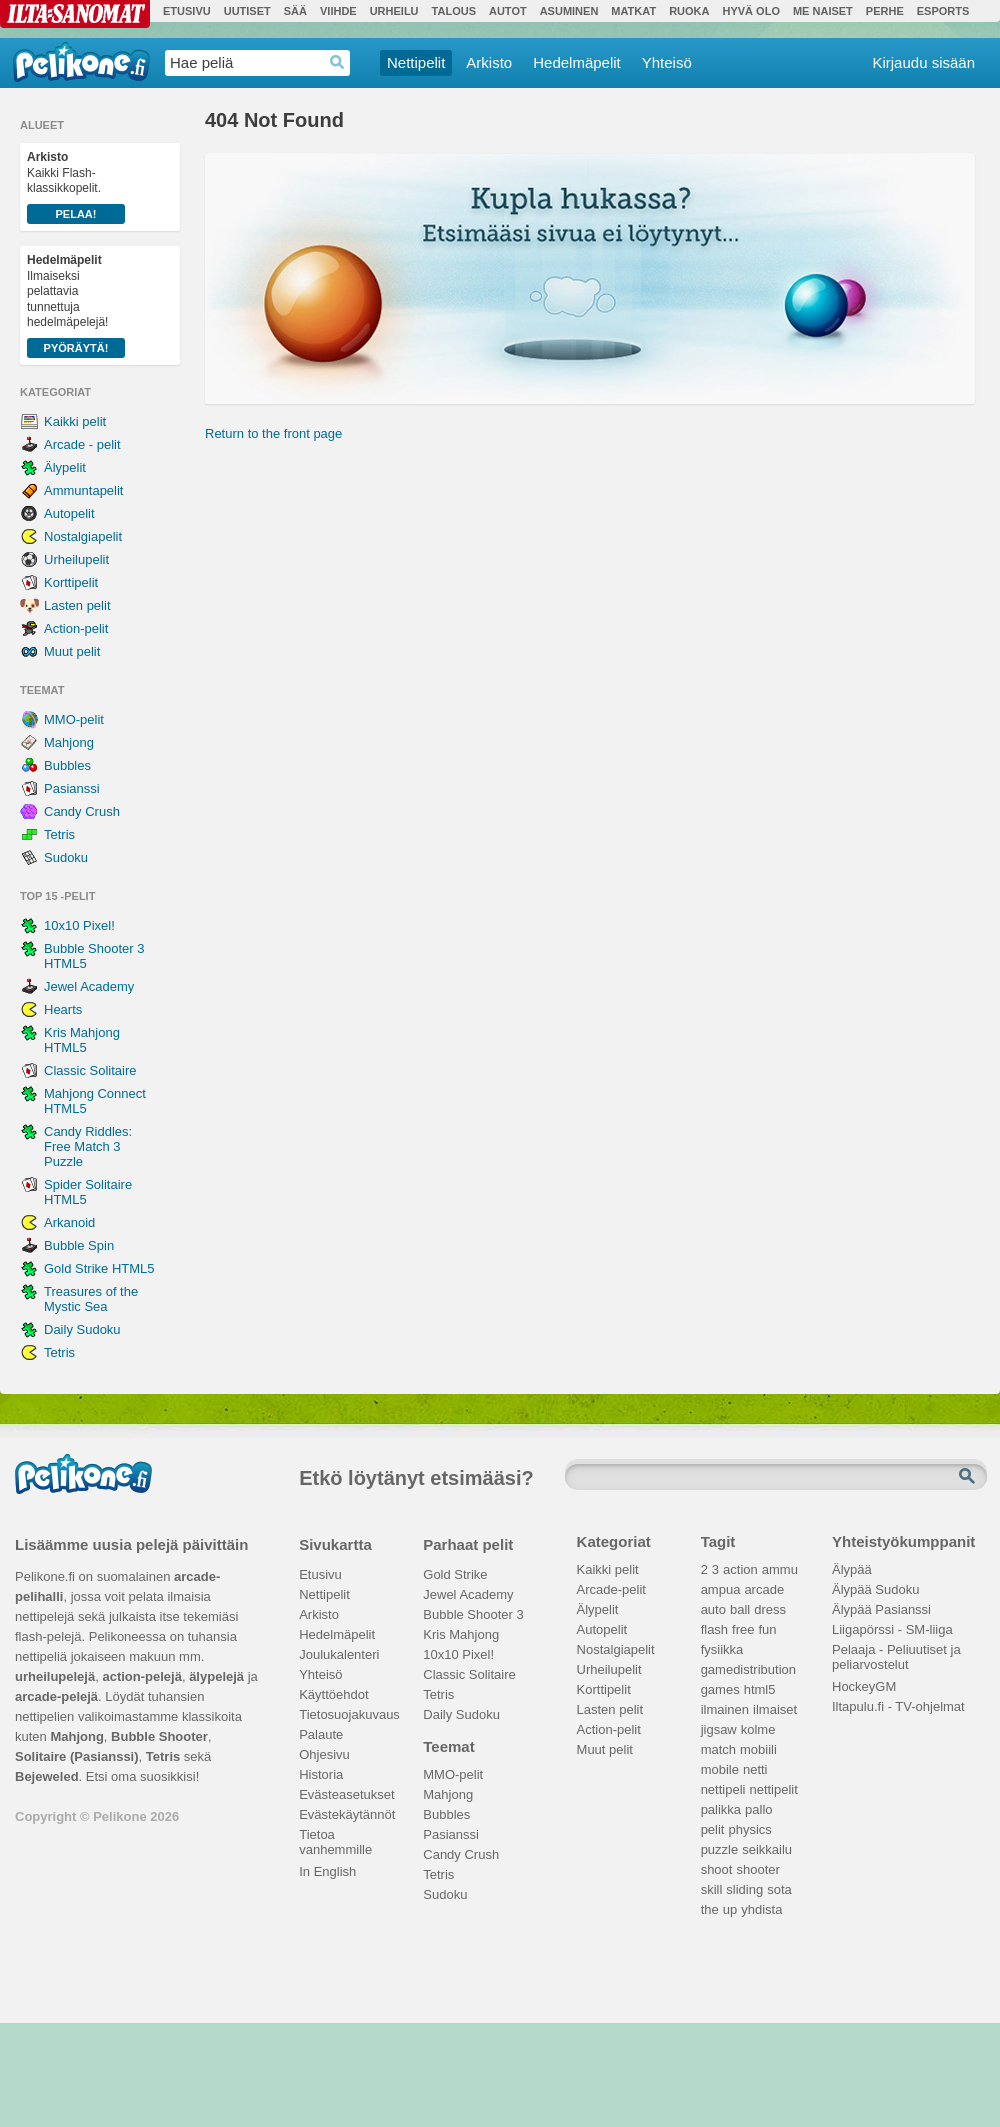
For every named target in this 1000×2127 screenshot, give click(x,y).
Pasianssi (72, 788)
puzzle (720, 1849)
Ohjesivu (324, 1754)
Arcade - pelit (82, 444)
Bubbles (67, 765)
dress (770, 1609)
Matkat (633, 11)
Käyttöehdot (333, 1694)
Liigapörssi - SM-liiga (892, 1629)
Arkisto (489, 62)
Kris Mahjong (461, 1634)
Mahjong (69, 742)
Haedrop (337, 62)
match (718, 1749)
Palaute (321, 1734)
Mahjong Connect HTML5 (95, 1101)
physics (749, 1829)
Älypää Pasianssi (881, 1609)
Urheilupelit (76, 559)
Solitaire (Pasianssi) (77, 1756)
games (720, 1689)
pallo (758, 1809)
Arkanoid (69, 1222)
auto (713, 1609)
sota (779, 1889)
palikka (721, 1809)
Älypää (852, 1569)
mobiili (758, 1749)
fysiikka (722, 1649)
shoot (717, 1869)
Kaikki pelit (75, 421)
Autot (508, 11)
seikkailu (767, 1849)
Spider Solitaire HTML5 (88, 1192)
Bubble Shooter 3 (473, 1614)
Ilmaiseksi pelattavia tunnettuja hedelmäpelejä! (76, 305)
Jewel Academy (89, 986)
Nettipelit (416, 62)
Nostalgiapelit (83, 536)
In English (327, 1871)
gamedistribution (748, 1669)
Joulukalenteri (339, 1654)
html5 (760, 1689)
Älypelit (65, 467)
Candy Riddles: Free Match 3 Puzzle (88, 1146)
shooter (757, 1869)
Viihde (338, 11)
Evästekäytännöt (346, 1814)
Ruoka (689, 11)
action (740, 1569)
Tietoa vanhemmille (335, 1837)
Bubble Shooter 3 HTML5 (94, 956)
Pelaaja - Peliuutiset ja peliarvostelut (896, 1652)
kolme (758, 1729)
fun (768, 1629)
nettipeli (723, 1789)
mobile (720, 1769)
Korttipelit (71, 582)
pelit (713, 1829)
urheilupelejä (55, 1676)
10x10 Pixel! (79, 925)
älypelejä (216, 1676)
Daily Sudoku (82, 1329)
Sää (295, 11)
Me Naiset (823, 11)
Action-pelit (76, 628)
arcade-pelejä (56, 1696)
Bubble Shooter (159, 1736)
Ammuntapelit (83, 490)
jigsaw (719, 1729)
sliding (744, 1889)
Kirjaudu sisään (923, 62)
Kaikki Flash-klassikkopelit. (76, 187)
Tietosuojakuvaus (346, 1714)
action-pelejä (141, 1676)
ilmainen (725, 1709)
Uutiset (247, 11)
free (743, 1629)
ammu (780, 1569)
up (730, 1909)
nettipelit (773, 1789)
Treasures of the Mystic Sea (91, 1299)
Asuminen (569, 11)
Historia (321, 1774)
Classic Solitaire (90, 1070)
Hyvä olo (750, 11)
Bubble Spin (79, 1245)
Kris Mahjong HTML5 (82, 1040)
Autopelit (69, 513)
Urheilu (394, 11)
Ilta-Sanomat (75, 14)
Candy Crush (82, 811)
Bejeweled (47, 1776)
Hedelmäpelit (577, 62)
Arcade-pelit (611, 1589)
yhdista (761, 1909)
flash (714, 1629)
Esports (943, 11)
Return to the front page (273, 433)
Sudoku (66, 857)
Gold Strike (455, 1574)
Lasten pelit (77, 605)
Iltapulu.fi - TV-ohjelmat (898, 1706)
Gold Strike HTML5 (99, 1268)
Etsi (969, 1477)
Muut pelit (72, 651)
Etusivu (187, 11)
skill (712, 1889)
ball (740, 1609)
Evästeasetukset (346, 1794)
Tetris (59, 834)
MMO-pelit (74, 719)
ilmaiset (775, 1709)
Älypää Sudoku (875, 1589)
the (710, 1909)
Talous (454, 11)
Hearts (63, 1009)
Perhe (885, 11)
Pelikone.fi (81, 62)
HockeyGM (864, 1686)
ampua (721, 1589)
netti (755, 1769)
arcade (764, 1589)
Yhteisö (667, 62)
